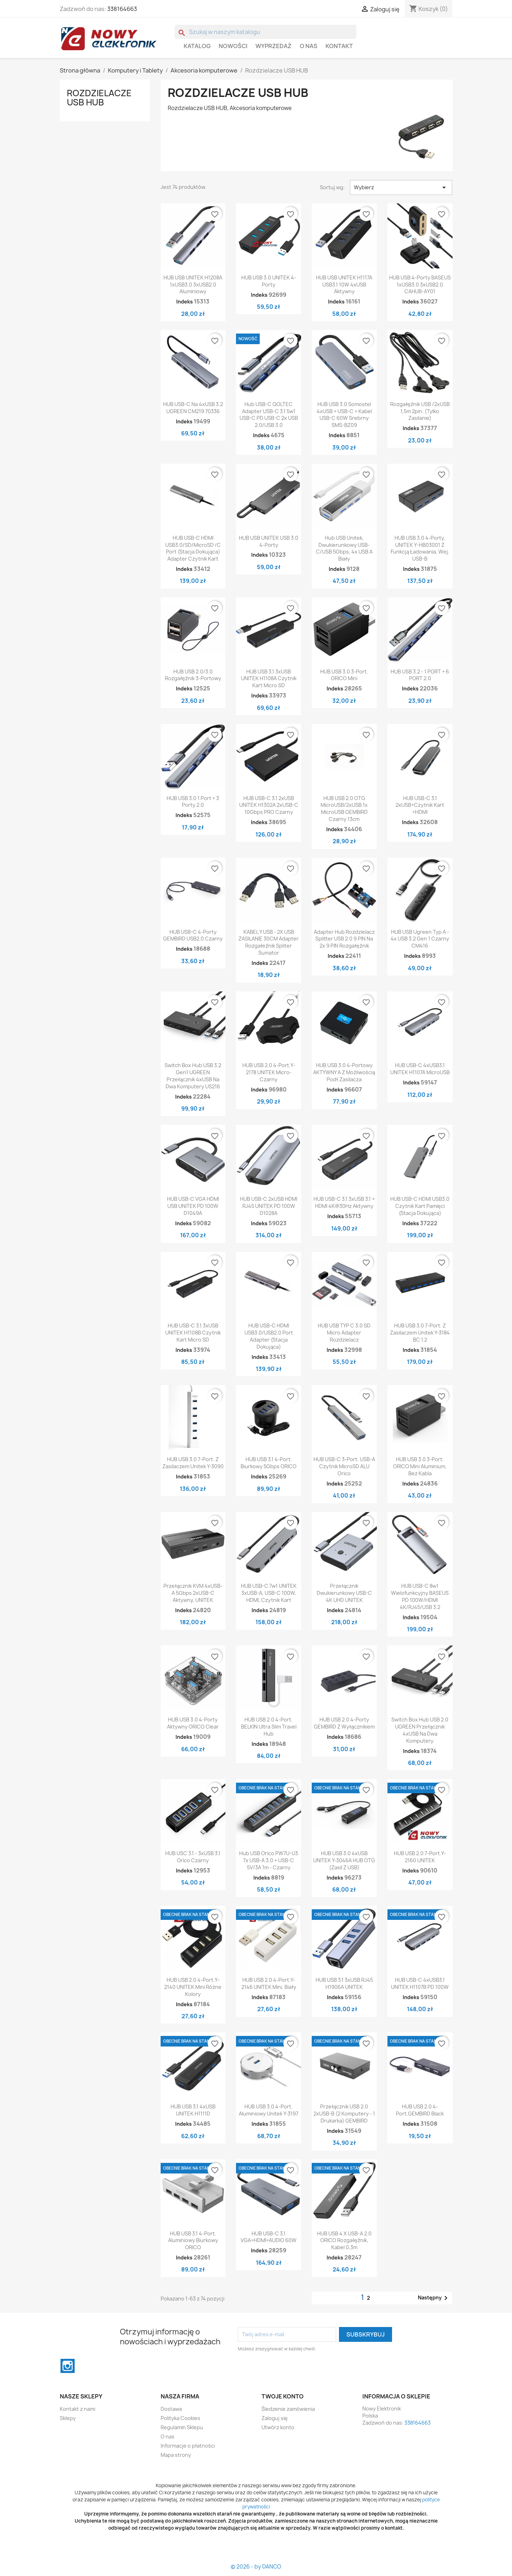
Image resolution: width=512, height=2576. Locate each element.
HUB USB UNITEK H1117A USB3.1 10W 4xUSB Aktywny (344, 284)
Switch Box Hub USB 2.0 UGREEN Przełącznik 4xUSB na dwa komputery (419, 1730)
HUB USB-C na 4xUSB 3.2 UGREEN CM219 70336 (193, 408)
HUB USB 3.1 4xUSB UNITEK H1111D (193, 2110)
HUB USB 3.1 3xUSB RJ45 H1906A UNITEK (344, 1983)
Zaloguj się (274, 2418)
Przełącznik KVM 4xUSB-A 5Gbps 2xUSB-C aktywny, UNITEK (193, 1592)
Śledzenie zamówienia (288, 2409)
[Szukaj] (265, 32)
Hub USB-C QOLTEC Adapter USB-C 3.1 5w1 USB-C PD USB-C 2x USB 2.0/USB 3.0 (269, 414)
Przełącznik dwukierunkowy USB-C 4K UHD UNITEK (344, 1592)
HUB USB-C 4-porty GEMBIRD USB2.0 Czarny (193, 935)
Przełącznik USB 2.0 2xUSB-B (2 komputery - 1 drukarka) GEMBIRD (344, 2113)
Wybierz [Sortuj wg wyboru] (401, 187)
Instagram (68, 2366)
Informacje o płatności (188, 2445)
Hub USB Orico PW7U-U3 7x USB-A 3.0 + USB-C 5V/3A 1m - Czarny (268, 1860)
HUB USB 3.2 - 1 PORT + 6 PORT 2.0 (420, 675)
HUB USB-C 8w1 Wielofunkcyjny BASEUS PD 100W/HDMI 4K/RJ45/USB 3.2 (420, 1596)
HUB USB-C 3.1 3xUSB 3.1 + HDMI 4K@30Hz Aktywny (344, 1202)
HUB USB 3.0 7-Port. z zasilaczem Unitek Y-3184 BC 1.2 (420, 1332)
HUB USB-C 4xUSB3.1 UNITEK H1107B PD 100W (420, 1983)
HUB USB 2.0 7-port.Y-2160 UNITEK (420, 1857)
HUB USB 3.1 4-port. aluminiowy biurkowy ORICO (193, 2240)
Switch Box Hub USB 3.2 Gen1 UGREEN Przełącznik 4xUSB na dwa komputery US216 (193, 1075)
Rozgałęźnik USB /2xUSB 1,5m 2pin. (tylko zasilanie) (420, 411)
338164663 (122, 9)
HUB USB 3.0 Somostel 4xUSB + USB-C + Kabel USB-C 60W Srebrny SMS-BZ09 (344, 414)
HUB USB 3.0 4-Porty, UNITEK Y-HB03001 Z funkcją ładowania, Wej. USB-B (420, 548)
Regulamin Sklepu (182, 2427)
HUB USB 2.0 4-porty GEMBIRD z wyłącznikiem (344, 1723)
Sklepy (68, 2418)
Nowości (233, 46)
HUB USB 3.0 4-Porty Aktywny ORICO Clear (193, 1723)
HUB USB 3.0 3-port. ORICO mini (344, 675)
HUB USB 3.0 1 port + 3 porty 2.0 (193, 802)
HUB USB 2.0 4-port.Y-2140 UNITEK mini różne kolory (193, 1986)
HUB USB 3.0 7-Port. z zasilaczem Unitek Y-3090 (193, 1463)
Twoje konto (282, 2396)
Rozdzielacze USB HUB (99, 97)
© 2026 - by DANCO (256, 2566)
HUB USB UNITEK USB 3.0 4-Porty (268, 541)
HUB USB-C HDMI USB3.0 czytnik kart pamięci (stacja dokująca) (419, 1206)
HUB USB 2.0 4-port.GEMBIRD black (420, 2110)
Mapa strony (176, 2454)
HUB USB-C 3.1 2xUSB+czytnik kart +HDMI (420, 805)
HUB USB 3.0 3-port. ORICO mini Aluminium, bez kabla (420, 1466)
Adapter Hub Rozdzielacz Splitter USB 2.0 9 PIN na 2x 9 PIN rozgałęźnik (344, 938)
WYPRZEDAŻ (273, 46)
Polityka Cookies (180, 2418)
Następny (434, 2298)
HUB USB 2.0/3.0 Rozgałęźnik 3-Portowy (193, 675)
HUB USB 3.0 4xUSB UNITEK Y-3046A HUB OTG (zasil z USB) (344, 1860)
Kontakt (339, 46)
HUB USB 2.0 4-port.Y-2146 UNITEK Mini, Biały (268, 1983)
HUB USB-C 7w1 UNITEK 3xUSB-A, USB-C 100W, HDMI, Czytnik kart (269, 1592)
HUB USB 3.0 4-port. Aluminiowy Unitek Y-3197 (268, 2110)
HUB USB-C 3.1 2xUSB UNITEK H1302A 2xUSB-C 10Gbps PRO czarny (268, 805)
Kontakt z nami (77, 2409)
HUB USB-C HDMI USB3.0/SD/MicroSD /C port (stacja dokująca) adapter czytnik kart (193, 548)
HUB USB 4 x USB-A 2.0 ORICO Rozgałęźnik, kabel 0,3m (344, 2240)
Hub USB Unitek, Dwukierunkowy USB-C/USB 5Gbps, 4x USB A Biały (344, 548)
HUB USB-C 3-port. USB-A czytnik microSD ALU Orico (344, 1466)
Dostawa (171, 2409)
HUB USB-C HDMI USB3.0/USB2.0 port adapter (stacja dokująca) (269, 1336)
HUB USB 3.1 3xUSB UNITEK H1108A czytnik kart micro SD (269, 678)
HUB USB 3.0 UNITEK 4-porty (268, 281)
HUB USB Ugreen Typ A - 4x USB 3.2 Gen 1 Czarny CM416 (420, 938)
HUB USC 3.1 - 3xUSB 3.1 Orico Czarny (192, 1857)
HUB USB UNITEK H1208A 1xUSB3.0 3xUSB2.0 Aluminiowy (192, 284)
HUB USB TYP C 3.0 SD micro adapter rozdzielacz (344, 1332)
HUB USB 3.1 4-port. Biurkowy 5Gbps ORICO (269, 1463)
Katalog (197, 46)
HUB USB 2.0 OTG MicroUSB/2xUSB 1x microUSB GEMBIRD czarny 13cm (344, 808)
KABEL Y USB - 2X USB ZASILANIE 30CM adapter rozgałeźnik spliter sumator (268, 942)
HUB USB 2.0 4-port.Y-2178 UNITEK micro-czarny (268, 1072)
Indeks (184, 301)
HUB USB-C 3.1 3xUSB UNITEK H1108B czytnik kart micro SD (193, 1332)
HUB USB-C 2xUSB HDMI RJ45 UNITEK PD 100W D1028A (268, 1206)
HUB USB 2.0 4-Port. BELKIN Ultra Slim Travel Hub (269, 1726)
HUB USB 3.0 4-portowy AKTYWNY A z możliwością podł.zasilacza (344, 1072)
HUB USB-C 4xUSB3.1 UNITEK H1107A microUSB (420, 1069)
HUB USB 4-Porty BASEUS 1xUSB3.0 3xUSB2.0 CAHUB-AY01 (420, 284)
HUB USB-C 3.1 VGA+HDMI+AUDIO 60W (269, 2237)
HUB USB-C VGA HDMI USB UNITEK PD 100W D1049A (193, 1206)
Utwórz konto (277, 2427)
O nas (308, 46)
